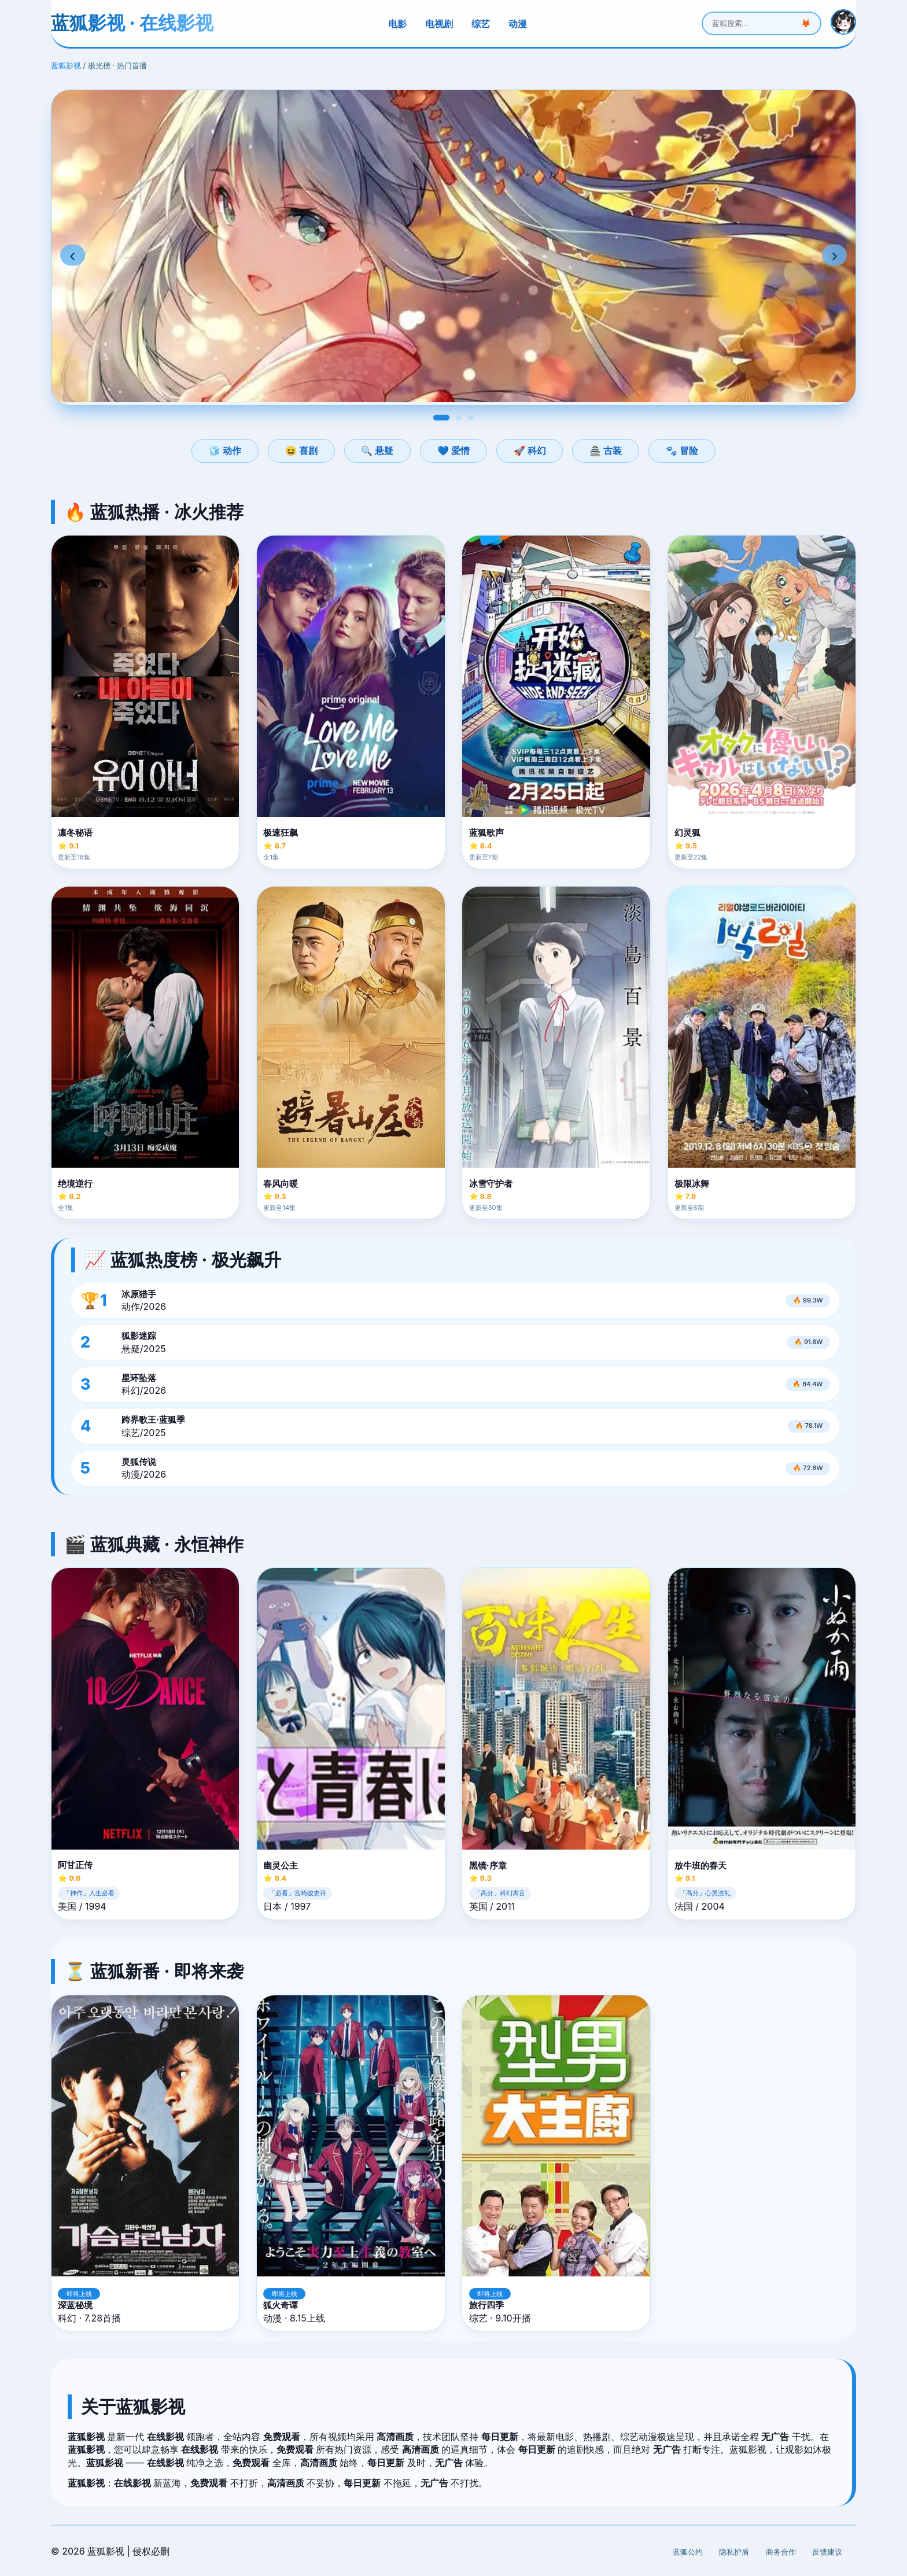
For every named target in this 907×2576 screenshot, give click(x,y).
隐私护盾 (734, 2552)
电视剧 (439, 23)
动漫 (517, 23)
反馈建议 (827, 2552)
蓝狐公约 (688, 2552)
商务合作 (781, 2552)
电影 (397, 23)
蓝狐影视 (66, 65)
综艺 (480, 23)
